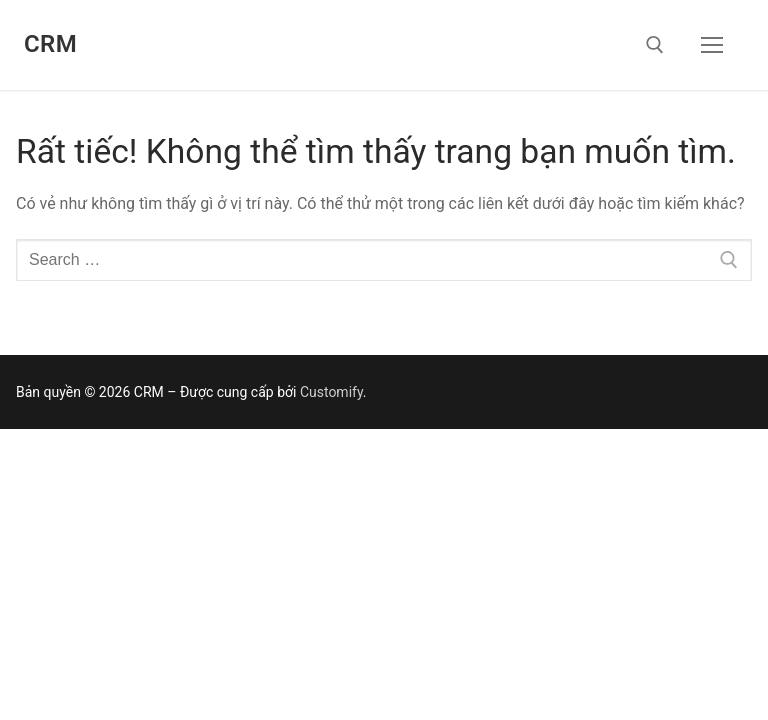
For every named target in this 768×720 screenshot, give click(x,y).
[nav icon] (712, 45)
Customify (331, 392)
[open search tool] (655, 45)
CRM (50, 44)
